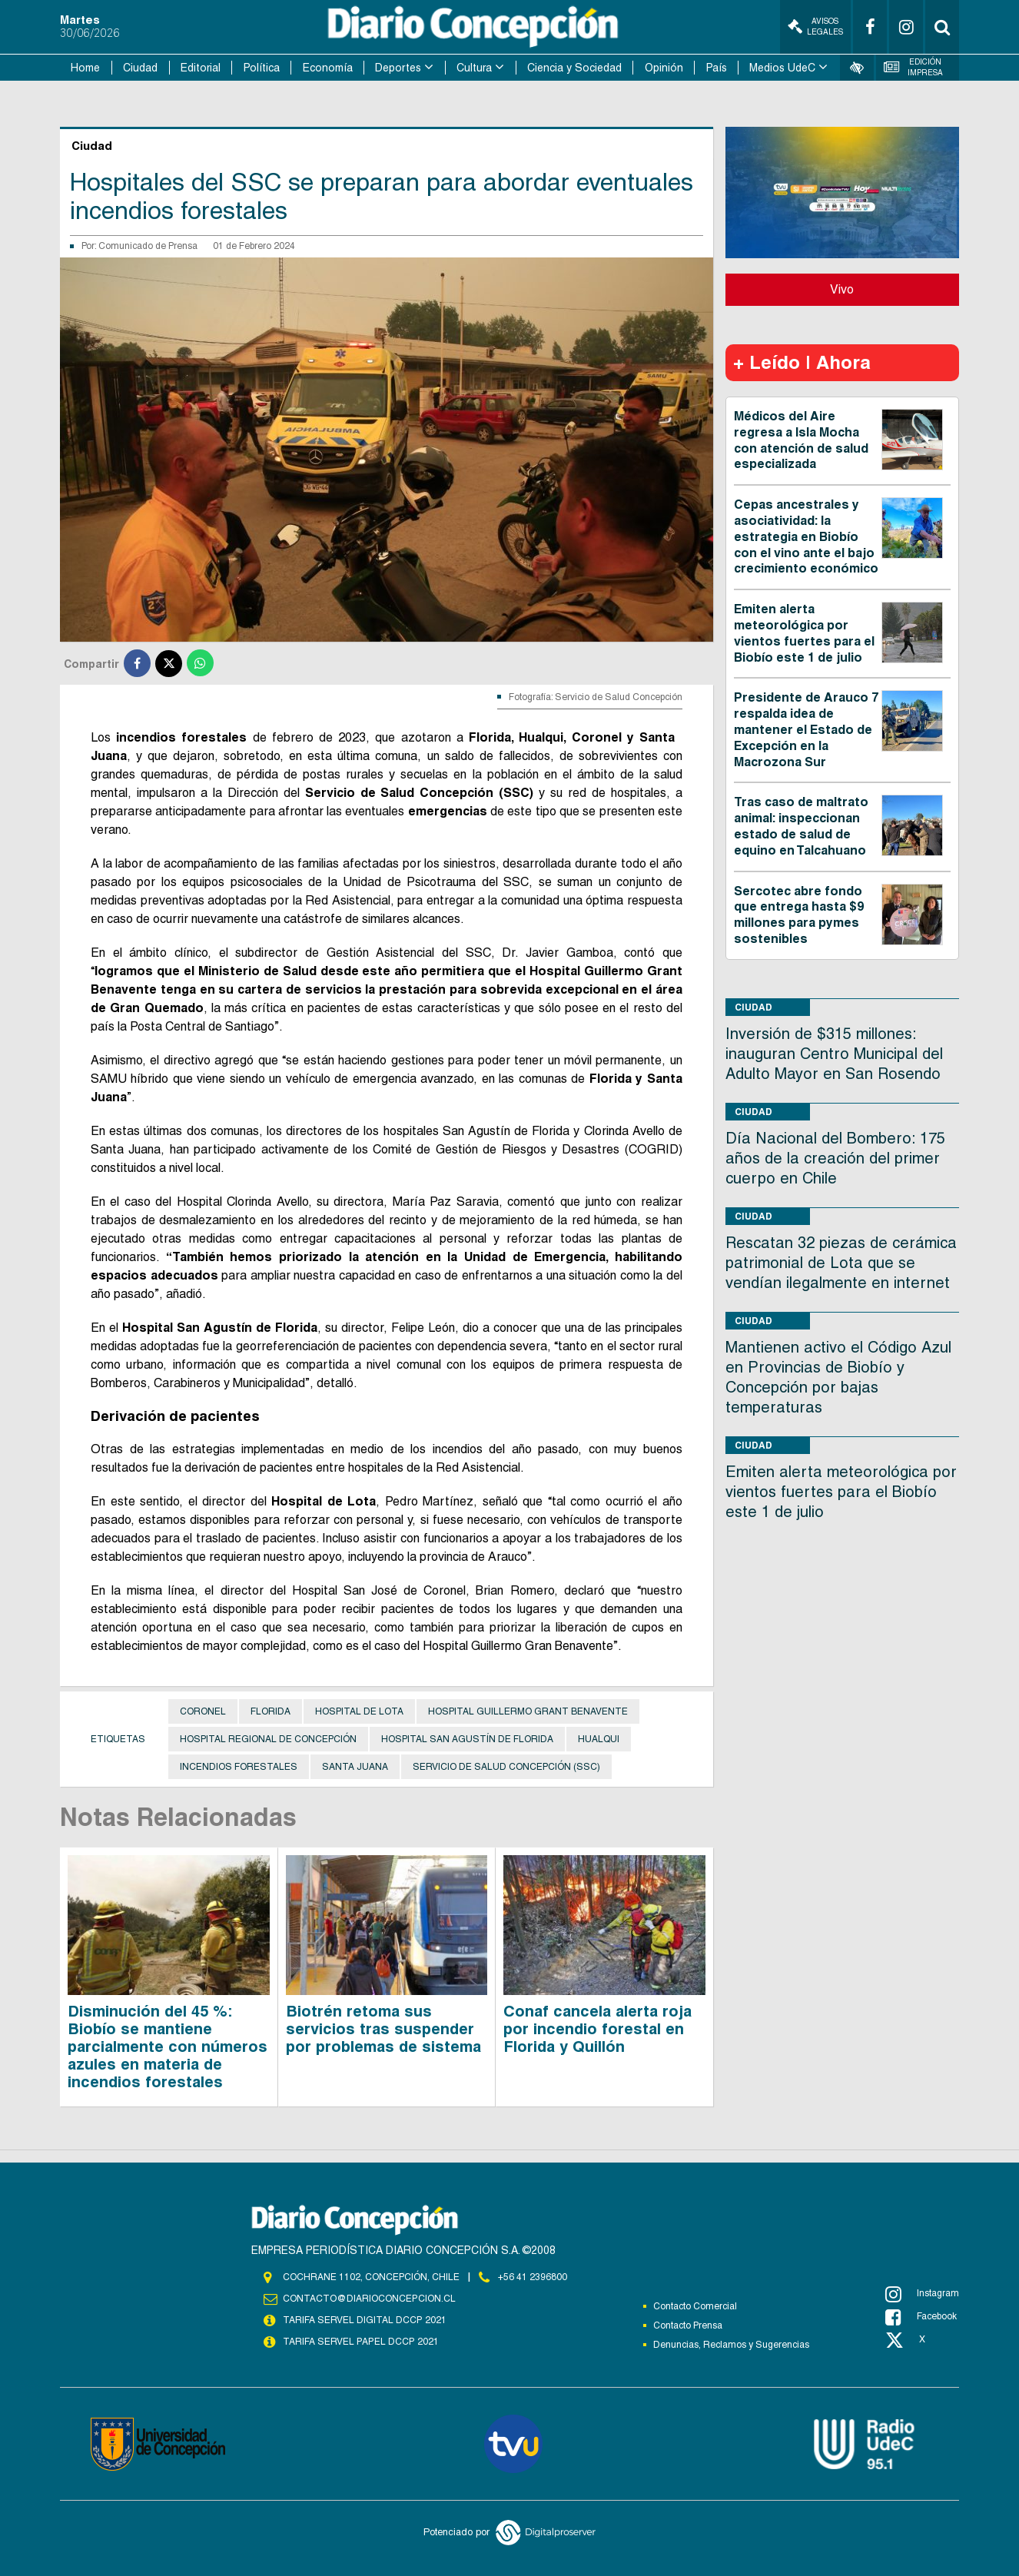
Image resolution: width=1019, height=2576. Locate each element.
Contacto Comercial (695, 2306)
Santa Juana (355, 1766)
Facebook (921, 2317)
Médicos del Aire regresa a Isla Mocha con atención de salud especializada (801, 440)
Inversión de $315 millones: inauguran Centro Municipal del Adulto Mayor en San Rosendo (834, 1053)
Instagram (922, 2294)
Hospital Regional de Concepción (268, 1739)
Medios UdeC (782, 67)
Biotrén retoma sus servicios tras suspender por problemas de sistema (383, 2029)
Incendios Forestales (238, 1766)
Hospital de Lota (359, 1711)
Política (262, 67)
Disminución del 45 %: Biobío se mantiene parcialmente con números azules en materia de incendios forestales (167, 2046)
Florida (270, 1711)
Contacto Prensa (687, 2325)
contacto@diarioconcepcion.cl (369, 2298)
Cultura (474, 67)
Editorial (201, 67)
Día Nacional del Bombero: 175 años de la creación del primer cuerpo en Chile (835, 1158)
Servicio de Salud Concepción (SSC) (506, 1766)
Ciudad (140, 67)
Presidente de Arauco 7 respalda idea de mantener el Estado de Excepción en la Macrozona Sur (806, 729)
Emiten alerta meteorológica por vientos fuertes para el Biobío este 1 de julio (804, 633)
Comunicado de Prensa (147, 246)
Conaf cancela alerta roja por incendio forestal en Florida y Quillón (597, 2029)
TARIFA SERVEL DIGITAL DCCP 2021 (364, 2320)
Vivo (842, 289)
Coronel (203, 1711)
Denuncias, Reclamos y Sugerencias (731, 2344)
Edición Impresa (914, 67)
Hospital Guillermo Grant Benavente (528, 1711)
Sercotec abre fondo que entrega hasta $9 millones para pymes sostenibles (799, 915)
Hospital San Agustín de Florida (467, 1739)
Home (85, 67)
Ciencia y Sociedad (574, 67)
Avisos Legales (815, 26)
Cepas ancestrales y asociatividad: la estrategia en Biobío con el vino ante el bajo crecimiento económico (806, 536)
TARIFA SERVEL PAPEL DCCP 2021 (359, 2341)
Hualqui (598, 1739)
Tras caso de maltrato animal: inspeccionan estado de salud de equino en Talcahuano (801, 826)
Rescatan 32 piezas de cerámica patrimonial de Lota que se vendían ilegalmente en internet (841, 1262)
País (716, 67)
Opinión (664, 67)
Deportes (398, 67)
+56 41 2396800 (532, 2277)
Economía (328, 67)
